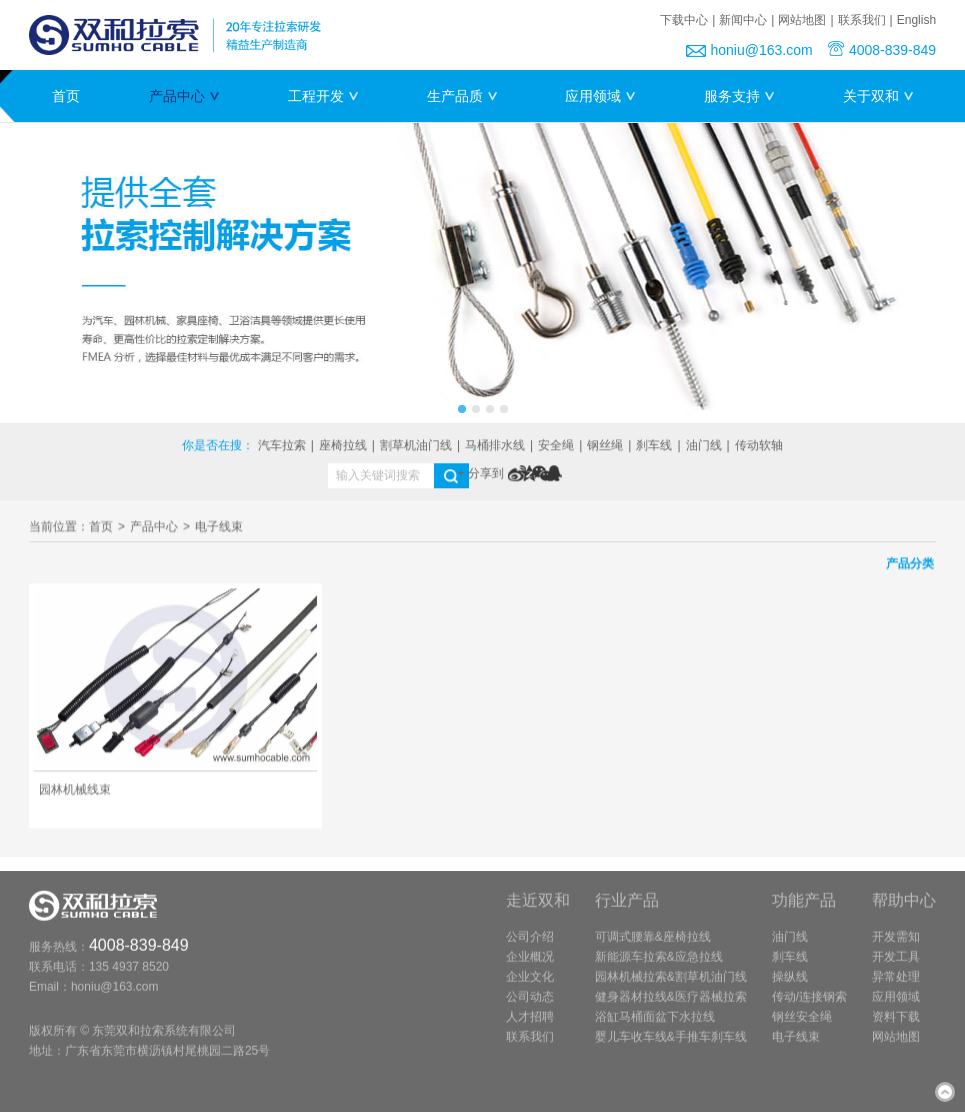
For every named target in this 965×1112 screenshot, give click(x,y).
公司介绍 (530, 947)
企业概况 (530, 967)
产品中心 (184, 96)
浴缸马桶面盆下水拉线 (655, 1027)
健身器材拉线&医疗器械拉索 (671, 1007)
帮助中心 (904, 910)
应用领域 (600, 96)
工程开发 (323, 96)
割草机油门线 (416, 447)
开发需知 (896, 947)
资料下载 (896, 1027)
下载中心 (684, 20)
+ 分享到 (481, 475)
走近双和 (538, 910)
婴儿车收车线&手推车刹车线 (671, 1047)
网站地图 (802, 20)
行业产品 (627, 910)
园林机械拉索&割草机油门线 (671, 987)
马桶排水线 (495, 447)
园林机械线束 (75, 794)
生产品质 (462, 96)
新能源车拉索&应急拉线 (659, 967)
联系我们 (862, 20)
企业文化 (530, 987)
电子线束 (219, 529)
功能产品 (804, 910)
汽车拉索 (282, 447)
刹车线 (654, 447)
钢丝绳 (605, 447)
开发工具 (896, 967)
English (916, 20)
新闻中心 (743, 20)
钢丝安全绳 (802, 1027)
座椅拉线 (343, 447)
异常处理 (896, 987)
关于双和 (878, 96)
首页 (66, 96)
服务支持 (739, 96)
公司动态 (530, 1007)
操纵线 (790, 987)
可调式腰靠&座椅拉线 (653, 947)
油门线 (704, 447)
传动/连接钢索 (809, 1007)
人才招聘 (530, 1027)
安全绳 (556, 447)
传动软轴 (759, 447)
